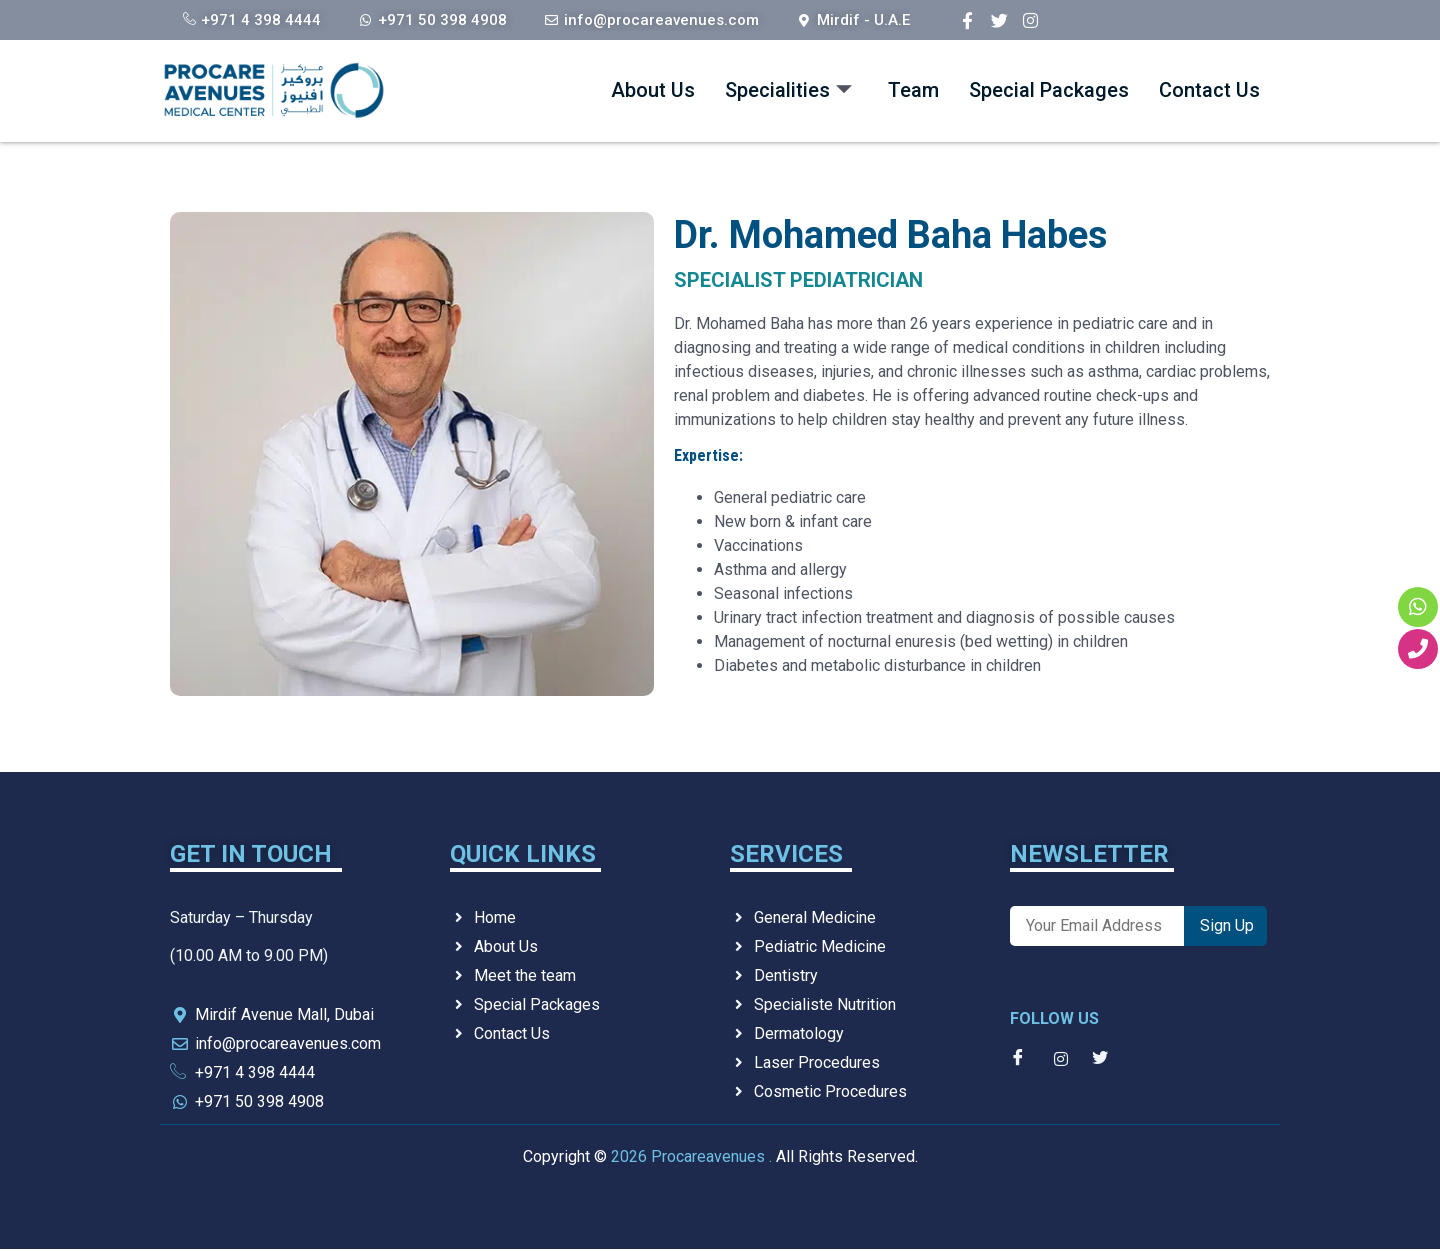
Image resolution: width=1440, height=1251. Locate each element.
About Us (517, 91)
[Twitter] (999, 20)
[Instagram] (1030, 20)
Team (829, 91)
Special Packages (996, 91)
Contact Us (1195, 91)
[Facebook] (967, 20)
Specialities (680, 91)
